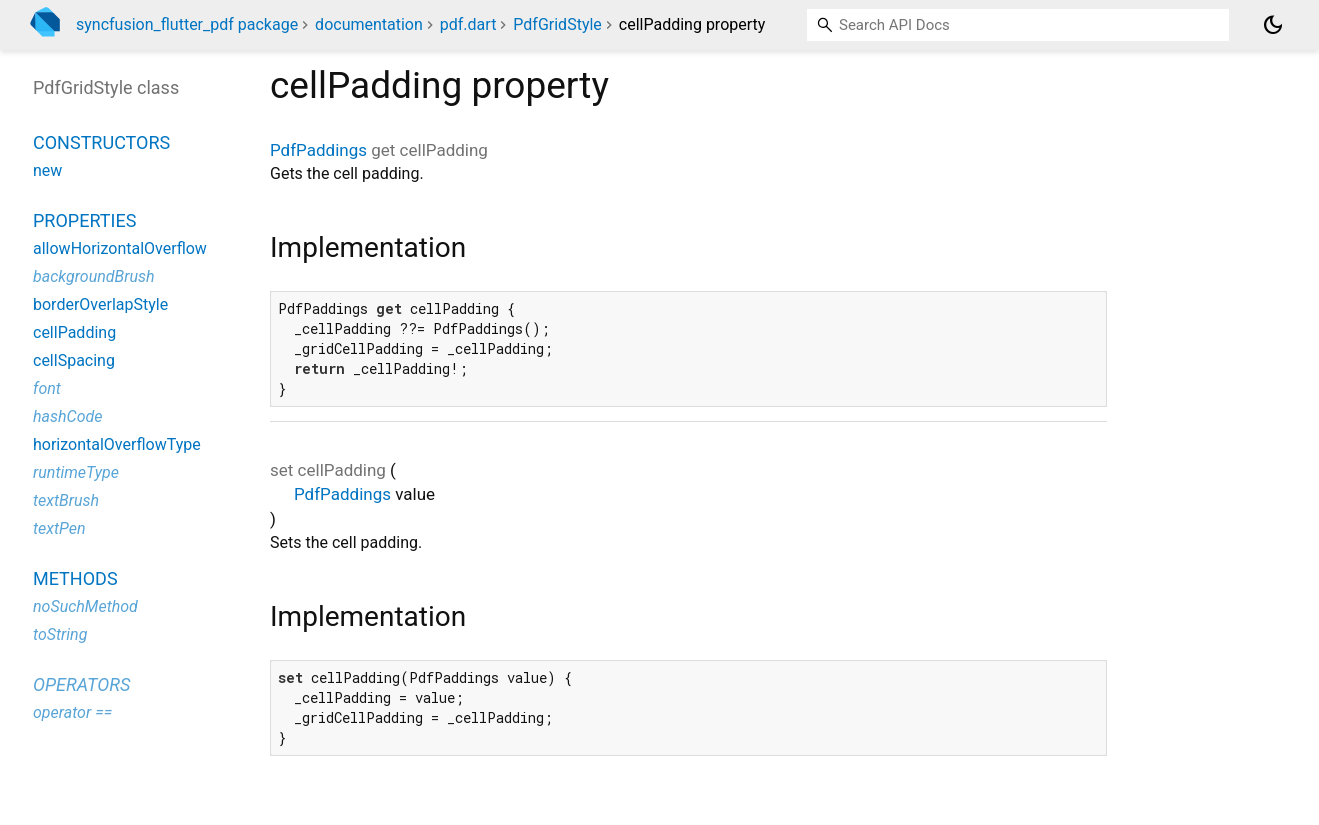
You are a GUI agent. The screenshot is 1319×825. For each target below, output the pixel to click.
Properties (84, 220)
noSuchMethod (85, 606)
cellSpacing (74, 360)
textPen (59, 528)
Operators (81, 684)
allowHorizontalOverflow (120, 248)
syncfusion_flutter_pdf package (187, 24)
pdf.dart (468, 24)
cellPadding (74, 332)
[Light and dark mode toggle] (1273, 25)
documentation (369, 24)
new (47, 170)
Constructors (101, 142)
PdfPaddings (318, 150)
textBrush (66, 500)
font (47, 388)
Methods (75, 578)
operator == (72, 712)
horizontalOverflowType (117, 444)
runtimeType (76, 472)
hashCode (67, 416)
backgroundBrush (94, 276)
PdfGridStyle (557, 24)
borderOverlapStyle (100, 304)
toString (60, 634)
